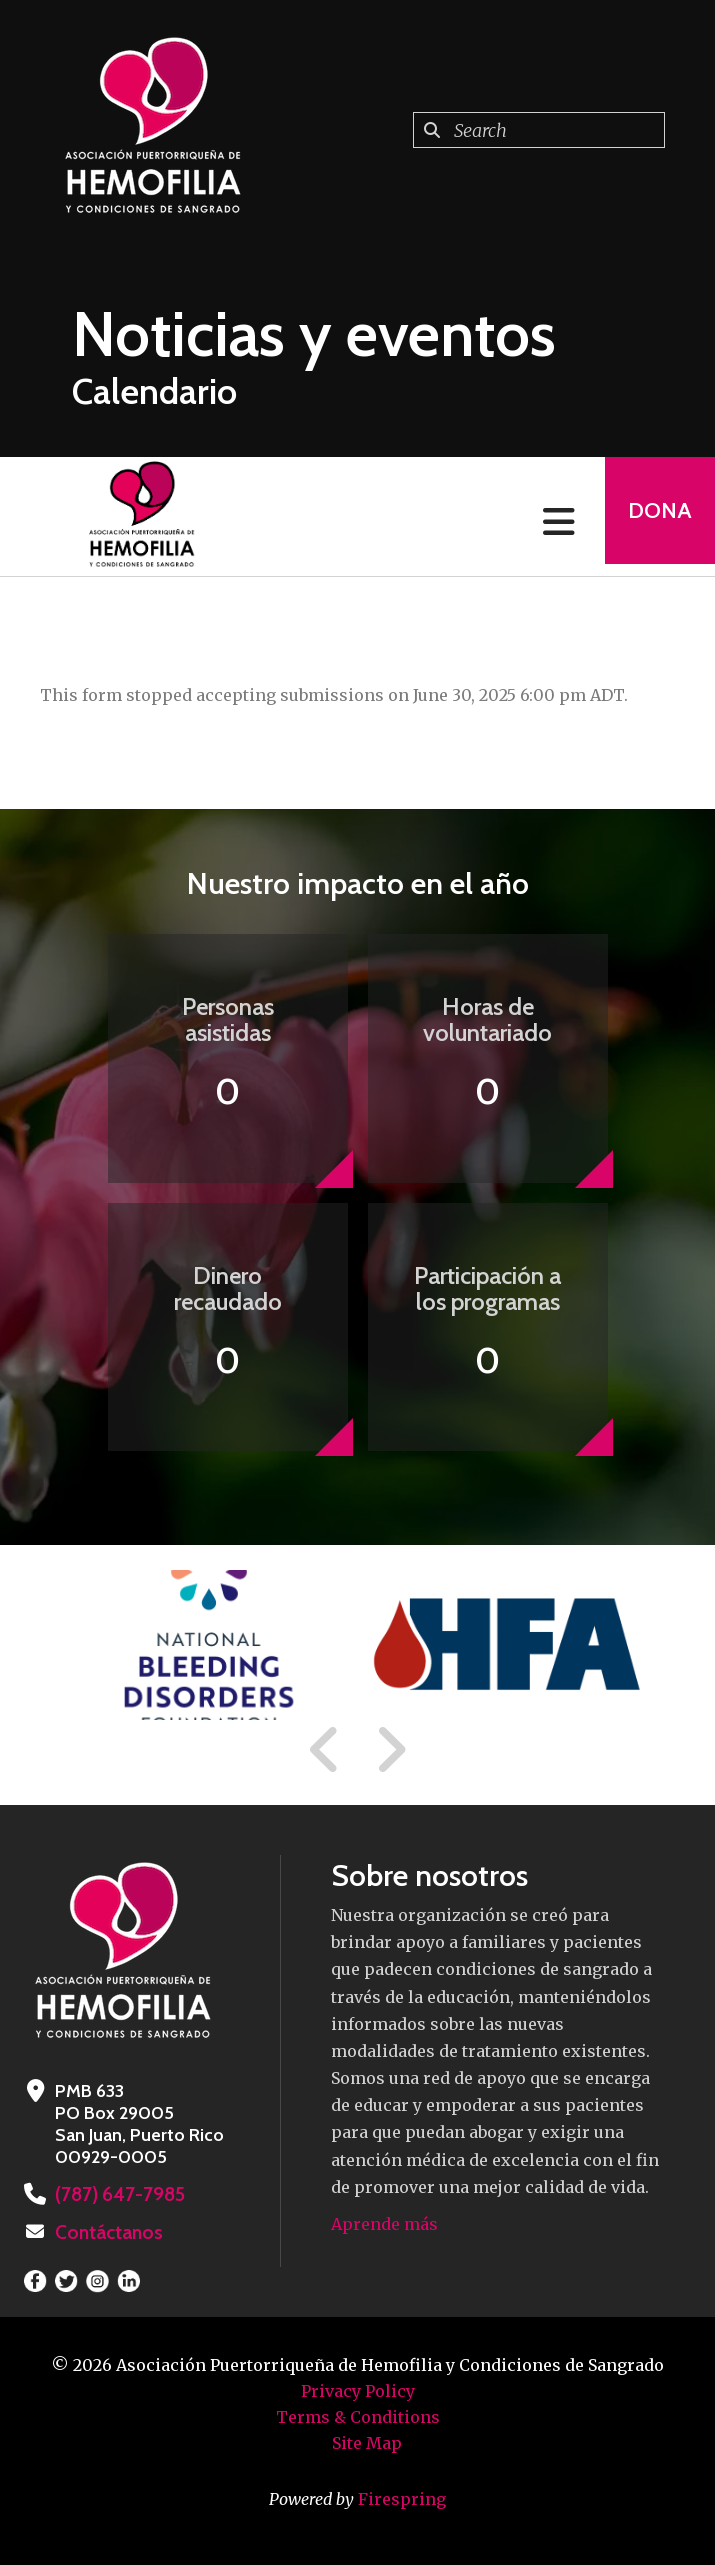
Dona (653, 516)
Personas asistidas (228, 1019)
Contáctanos (106, 2231)
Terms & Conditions (358, 2415)
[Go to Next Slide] (390, 1750)
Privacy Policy (358, 2389)
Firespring (402, 2497)
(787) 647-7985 (116, 2194)
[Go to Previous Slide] (325, 1750)
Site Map (367, 2441)
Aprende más (384, 2224)
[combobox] (539, 130)
